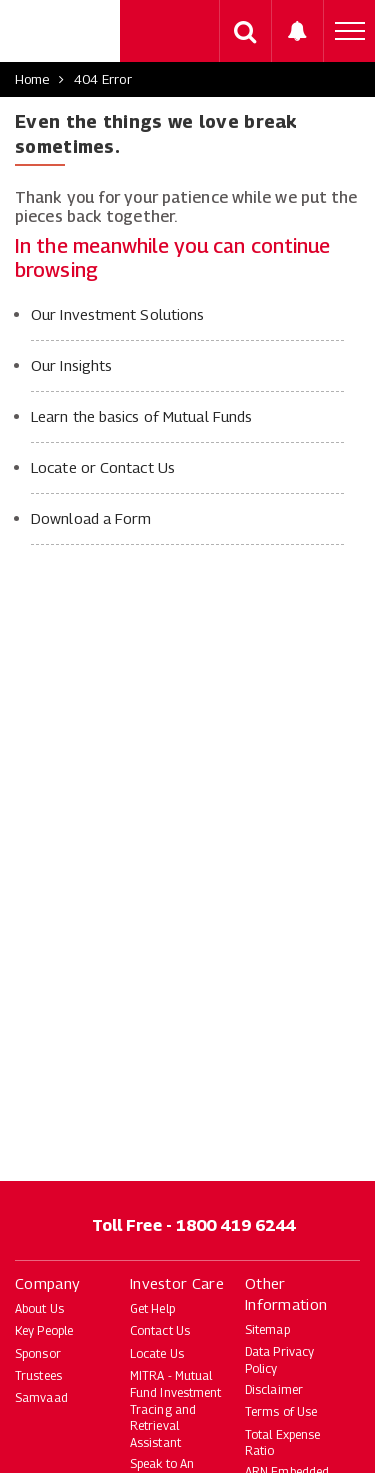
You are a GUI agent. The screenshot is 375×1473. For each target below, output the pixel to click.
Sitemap (267, 1329)
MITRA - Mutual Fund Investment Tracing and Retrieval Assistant (176, 1409)
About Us (39, 1308)
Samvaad (41, 1397)
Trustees (38, 1375)
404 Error (103, 79)
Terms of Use (281, 1411)
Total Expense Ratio (282, 1443)
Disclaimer (274, 1389)
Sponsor (38, 1353)
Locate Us (157, 1353)
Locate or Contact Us (103, 467)
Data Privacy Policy (279, 1360)
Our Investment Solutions (117, 314)
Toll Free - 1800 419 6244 (194, 1225)
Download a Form (91, 518)
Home (32, 79)
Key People (44, 1330)
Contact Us (160, 1330)
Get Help (152, 1308)
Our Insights (71, 365)
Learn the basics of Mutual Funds (141, 416)
